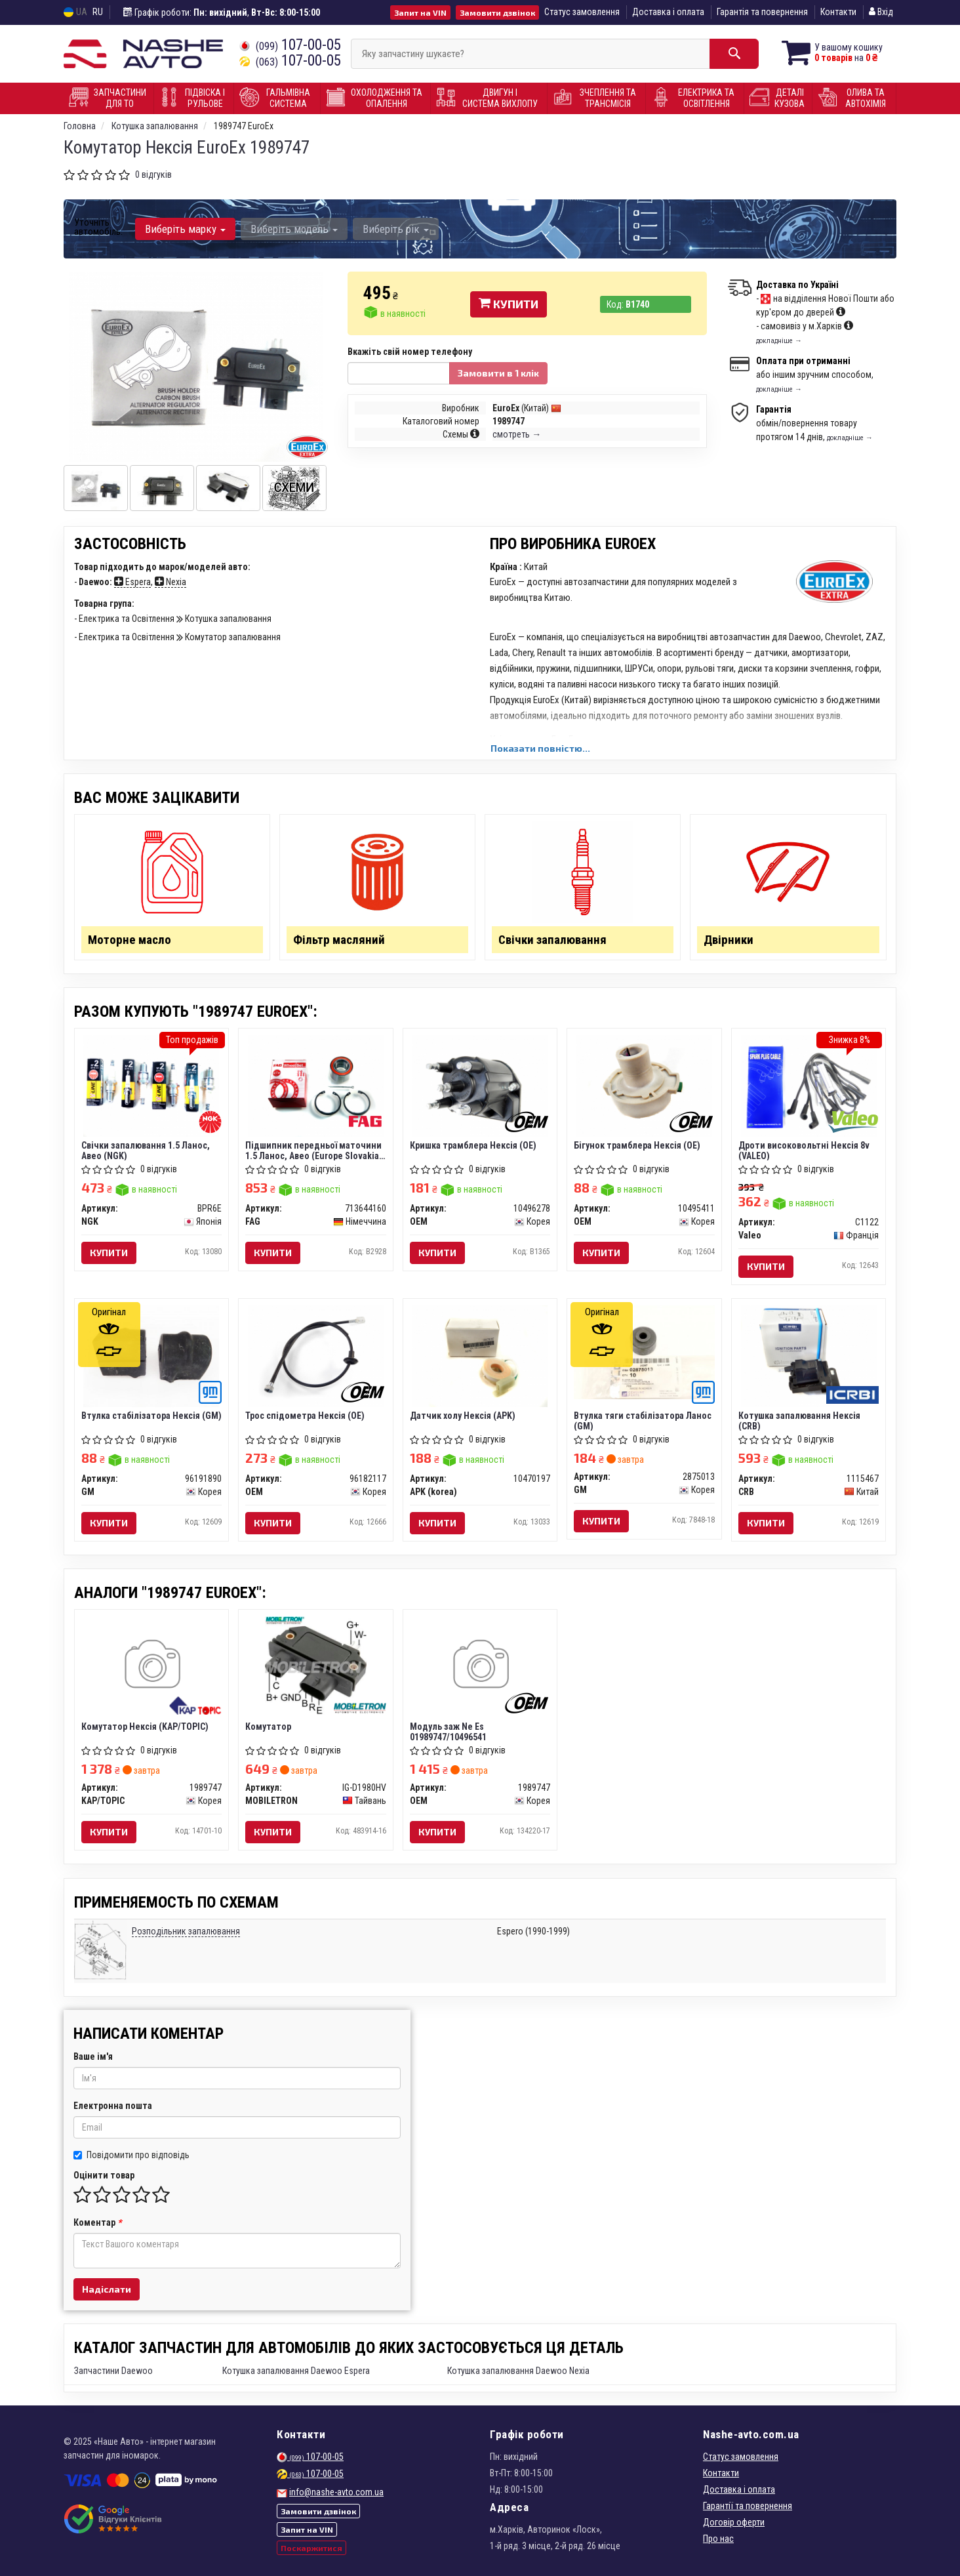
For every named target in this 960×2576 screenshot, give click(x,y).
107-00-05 (290, 45)
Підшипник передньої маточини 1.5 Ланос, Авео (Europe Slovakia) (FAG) (313, 1150)
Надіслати (106, 2289)
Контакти (838, 12)
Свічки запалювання (552, 939)
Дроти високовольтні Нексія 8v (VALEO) (804, 1150)
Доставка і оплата (668, 12)
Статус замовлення (582, 12)
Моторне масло (129, 939)
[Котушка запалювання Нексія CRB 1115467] (809, 1355)
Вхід (881, 12)
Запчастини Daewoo (113, 2370)
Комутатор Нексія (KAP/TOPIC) (145, 1726)
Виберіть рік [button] (396, 228)
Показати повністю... (540, 748)
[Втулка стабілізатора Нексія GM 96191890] (151, 1355)
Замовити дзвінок (497, 12)
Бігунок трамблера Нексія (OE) (637, 1145)
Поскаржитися (311, 2547)
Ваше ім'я (93, 2056)
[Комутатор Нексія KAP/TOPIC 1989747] (151, 1665)
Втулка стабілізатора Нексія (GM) (151, 1415)
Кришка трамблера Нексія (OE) (473, 1145)
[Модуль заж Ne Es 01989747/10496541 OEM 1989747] (480, 1665)
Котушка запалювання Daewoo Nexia (518, 2370)
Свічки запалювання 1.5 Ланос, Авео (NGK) (145, 1150)
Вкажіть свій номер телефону (410, 351)
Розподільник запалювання (186, 1931)
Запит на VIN (420, 12)
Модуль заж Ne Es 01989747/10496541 (448, 1731)
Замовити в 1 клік (498, 372)
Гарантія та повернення (762, 12)
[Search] (734, 54)
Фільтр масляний (339, 939)
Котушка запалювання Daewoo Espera (296, 2370)
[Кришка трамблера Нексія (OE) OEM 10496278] (480, 1085)
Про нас (718, 2538)
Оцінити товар (103, 2175)
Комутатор (268, 1726)
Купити (508, 303)
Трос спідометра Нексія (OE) (305, 1415)
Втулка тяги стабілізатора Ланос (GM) (642, 1420)
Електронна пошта (112, 2105)
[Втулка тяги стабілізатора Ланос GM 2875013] (644, 1351)
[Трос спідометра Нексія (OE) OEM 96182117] (316, 1355)
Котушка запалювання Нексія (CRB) (799, 1420)
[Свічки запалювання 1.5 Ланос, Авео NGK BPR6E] (151, 1085)
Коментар (97, 2222)
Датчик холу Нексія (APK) (462, 1415)
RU (97, 12)
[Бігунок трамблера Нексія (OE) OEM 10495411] (644, 1085)
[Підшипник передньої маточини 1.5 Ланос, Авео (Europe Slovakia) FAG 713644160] (316, 1085)
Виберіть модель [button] (294, 228)
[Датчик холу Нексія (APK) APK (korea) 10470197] (480, 1355)
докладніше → (779, 341)
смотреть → (516, 434)
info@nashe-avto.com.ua (336, 2492)
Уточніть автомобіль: (98, 226)
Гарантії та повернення (747, 2506)
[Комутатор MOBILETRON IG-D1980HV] (316, 1666)
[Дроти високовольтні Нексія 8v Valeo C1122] (809, 1085)
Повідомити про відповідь (131, 2155)
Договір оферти (734, 2522)
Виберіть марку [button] (185, 228)
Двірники (728, 939)
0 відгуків (153, 174)
